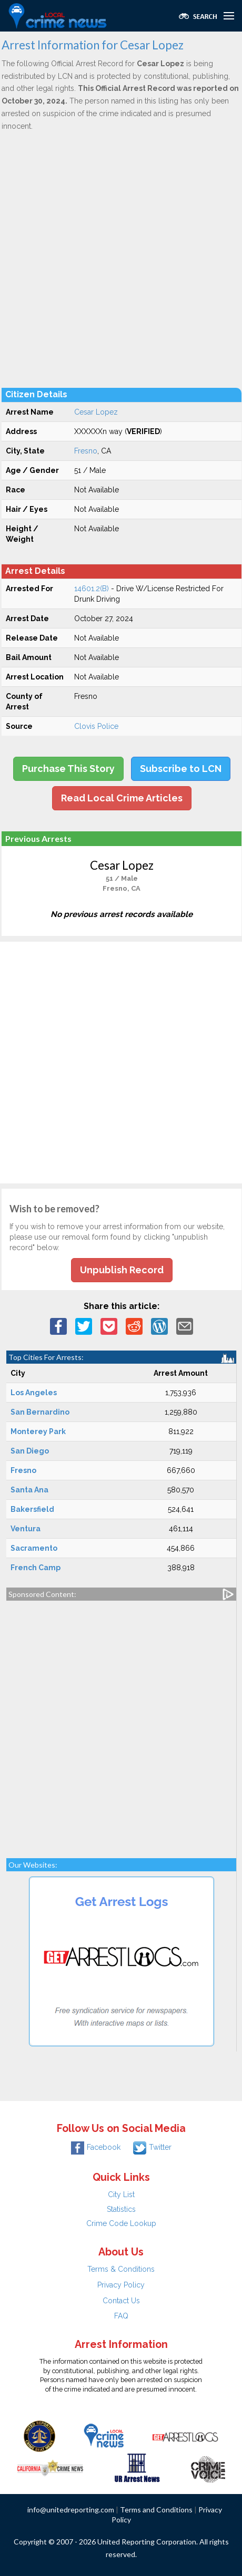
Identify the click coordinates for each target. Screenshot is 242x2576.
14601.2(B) (91, 588)
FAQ (121, 2316)
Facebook (95, 2147)
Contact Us (121, 2300)
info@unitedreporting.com (70, 2509)
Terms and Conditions (156, 2509)
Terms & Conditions (121, 2269)
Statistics (121, 2209)
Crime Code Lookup (121, 2223)
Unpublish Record (122, 1269)
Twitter (152, 2147)
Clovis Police (96, 726)
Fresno (85, 451)
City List (121, 2194)
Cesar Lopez (96, 412)
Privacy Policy (121, 2285)
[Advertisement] (121, 259)
